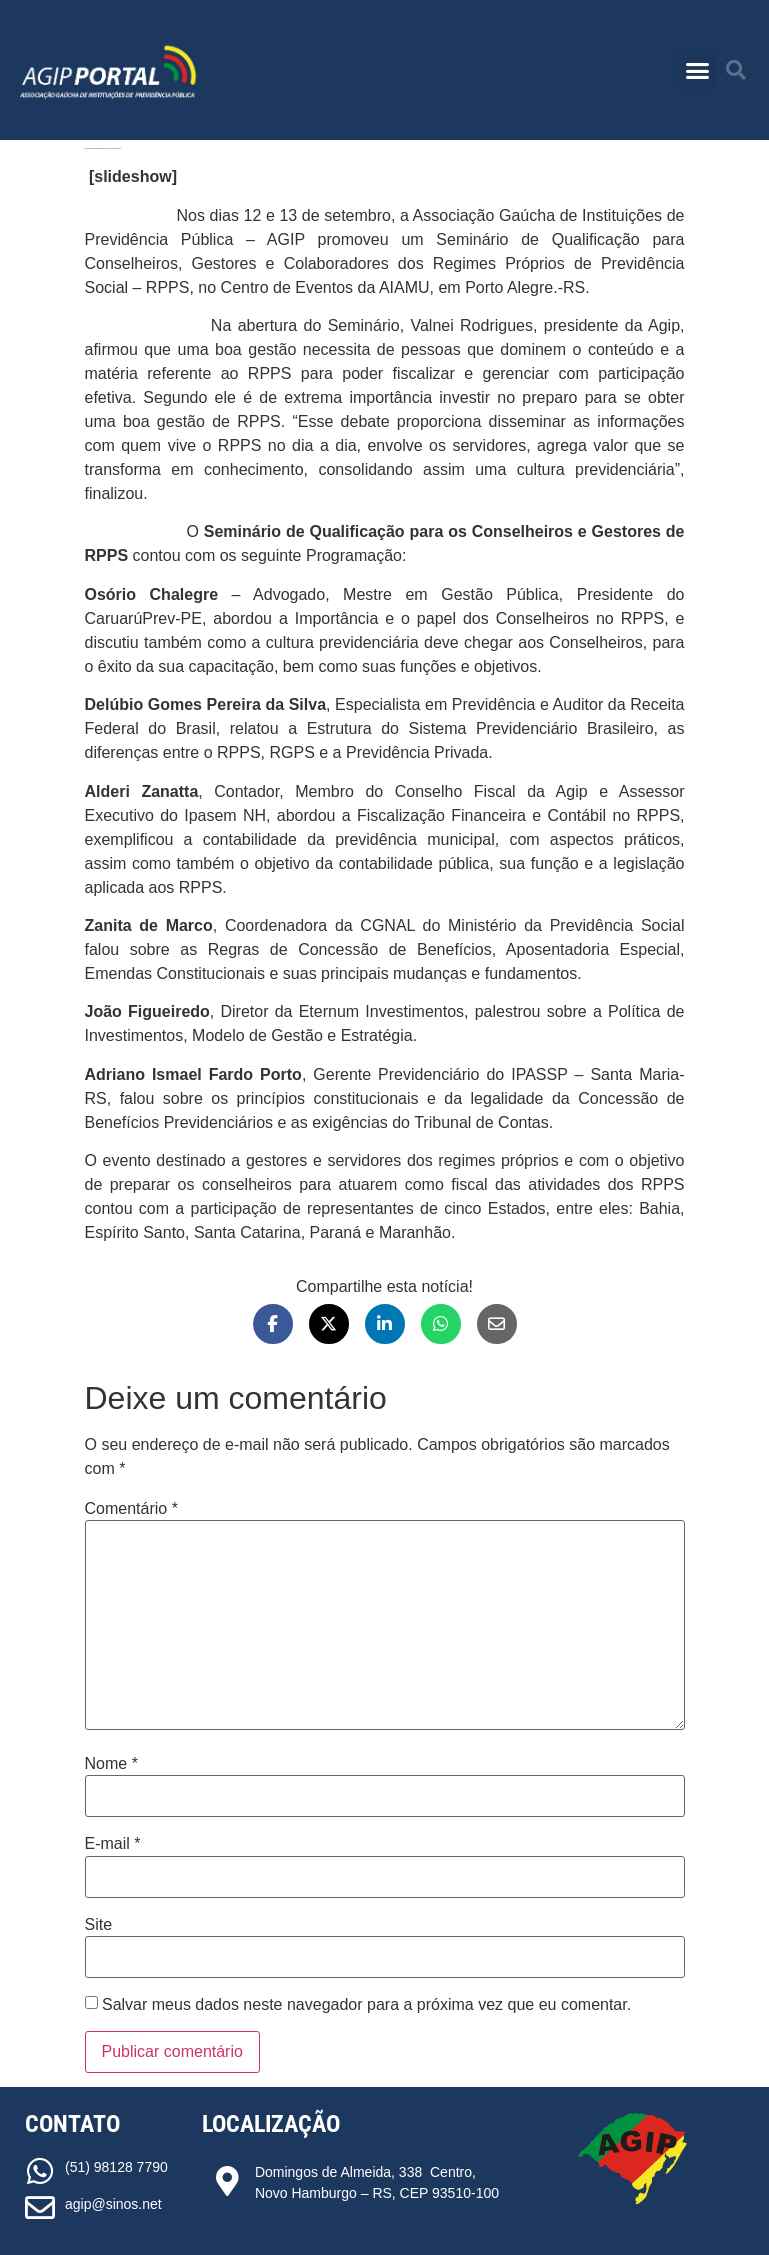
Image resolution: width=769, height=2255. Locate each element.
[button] (697, 70)
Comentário (131, 1509)
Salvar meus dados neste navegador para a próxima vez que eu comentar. (366, 2005)
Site (99, 1925)
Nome (111, 1764)
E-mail (113, 1844)
